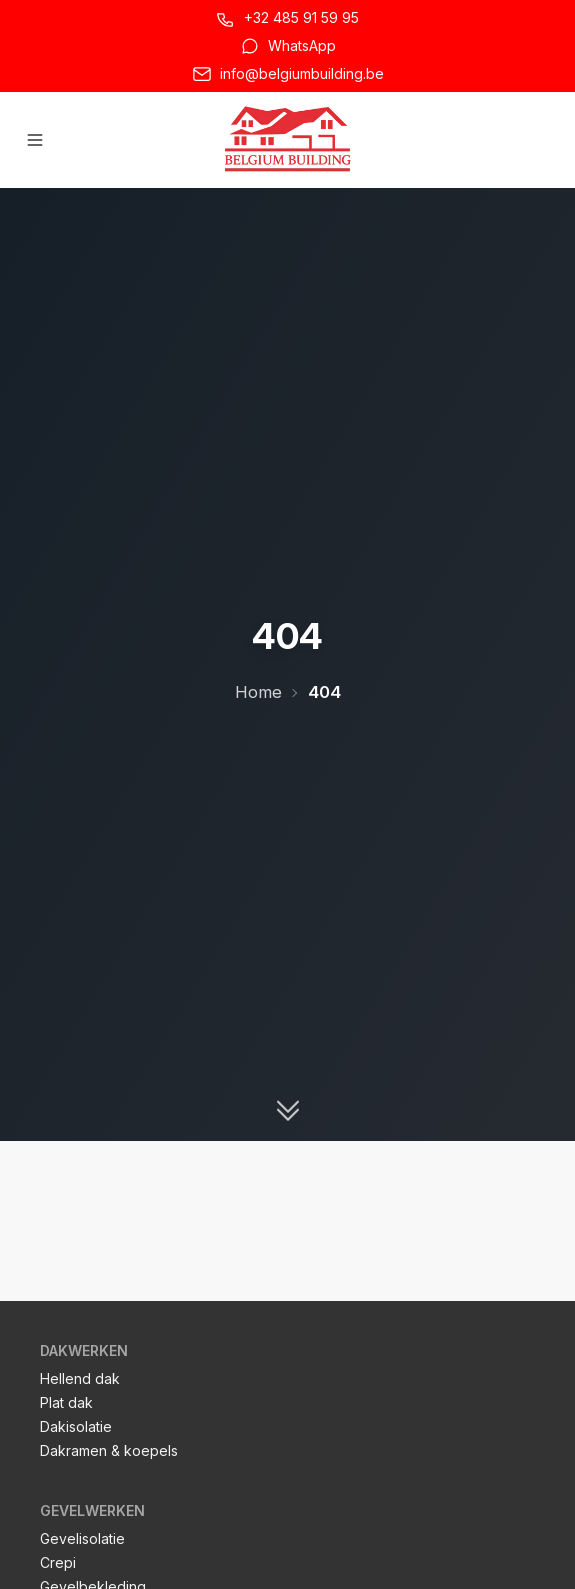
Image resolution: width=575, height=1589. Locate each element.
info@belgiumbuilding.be (302, 73)
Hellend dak (80, 1378)
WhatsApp (302, 45)
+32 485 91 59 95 (301, 17)
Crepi (58, 1562)
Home (258, 692)
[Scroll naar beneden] (288, 1110)
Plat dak (66, 1402)
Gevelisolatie (82, 1538)
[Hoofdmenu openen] (35, 140)
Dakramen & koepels (109, 1450)
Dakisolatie (76, 1426)
